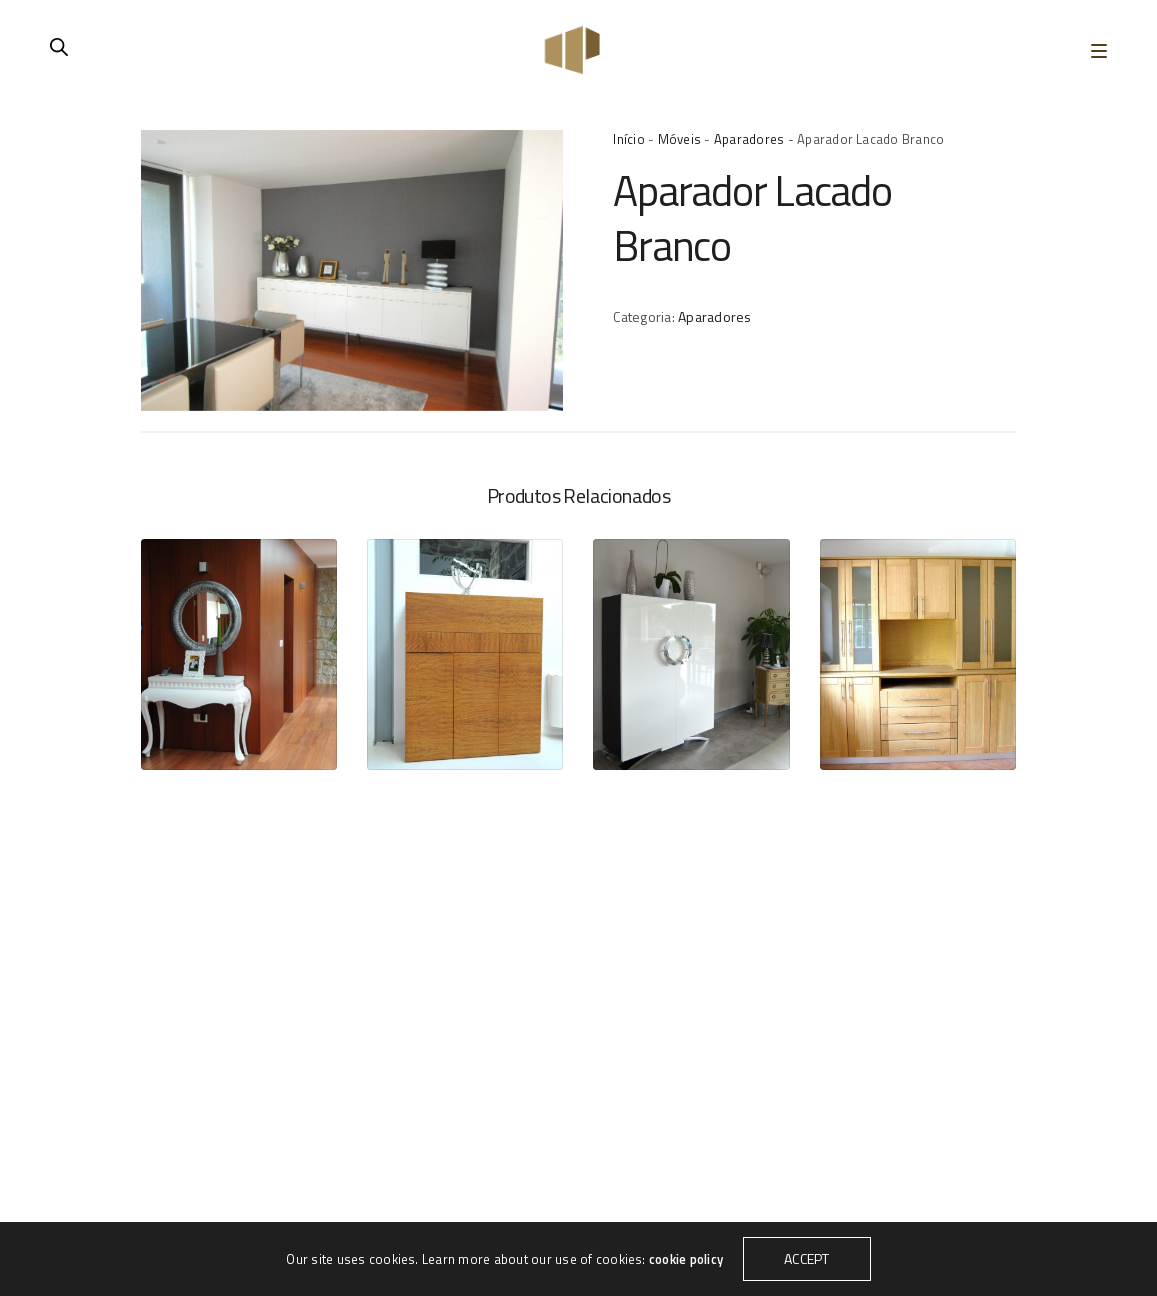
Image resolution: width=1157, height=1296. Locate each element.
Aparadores (749, 139)
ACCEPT (806, 1258)
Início (628, 139)
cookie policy (686, 1259)
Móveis (679, 139)
